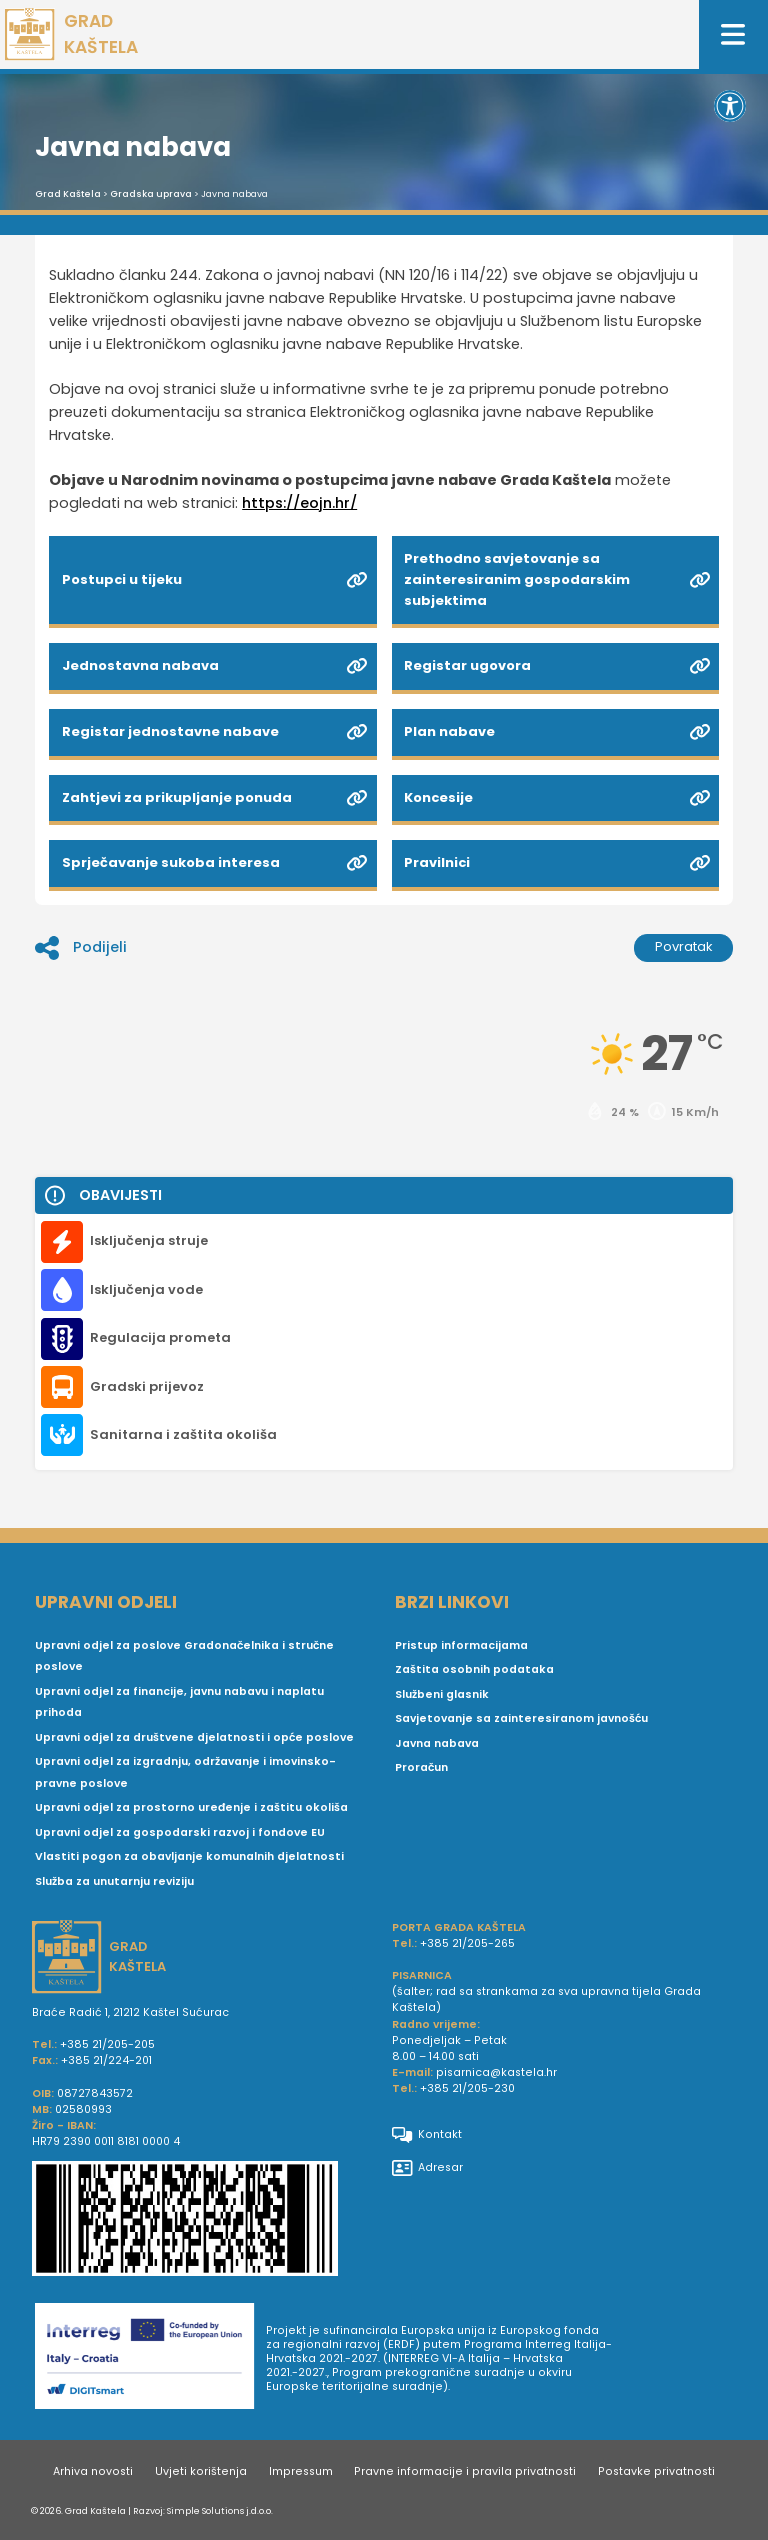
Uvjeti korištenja (201, 2471)
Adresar (427, 2168)
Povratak (684, 946)
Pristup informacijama (461, 1645)
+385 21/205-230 (467, 2088)
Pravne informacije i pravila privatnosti (465, 2471)
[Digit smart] (150, 2359)
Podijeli (81, 948)
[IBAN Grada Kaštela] (204, 2221)
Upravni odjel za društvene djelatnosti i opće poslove (194, 1737)
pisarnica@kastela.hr (496, 2072)
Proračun (421, 1767)
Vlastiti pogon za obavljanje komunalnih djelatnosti (189, 1856)
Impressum (301, 2471)
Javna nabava (437, 1743)
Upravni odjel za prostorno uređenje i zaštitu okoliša (191, 1807)
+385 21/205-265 (467, 1943)
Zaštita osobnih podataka (474, 1669)
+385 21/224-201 (106, 2060)
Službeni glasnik (442, 1694)
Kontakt (427, 2135)
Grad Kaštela (68, 194)
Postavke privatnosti (656, 2471)
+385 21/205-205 (107, 2044)
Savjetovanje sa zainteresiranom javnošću (521, 1718)
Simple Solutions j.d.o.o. (220, 2510)
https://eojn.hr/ (299, 503)
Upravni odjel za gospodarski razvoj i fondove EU (180, 1832)
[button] (730, 106)
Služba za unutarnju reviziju (114, 1881)
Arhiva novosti (93, 2471)
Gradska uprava (151, 194)
